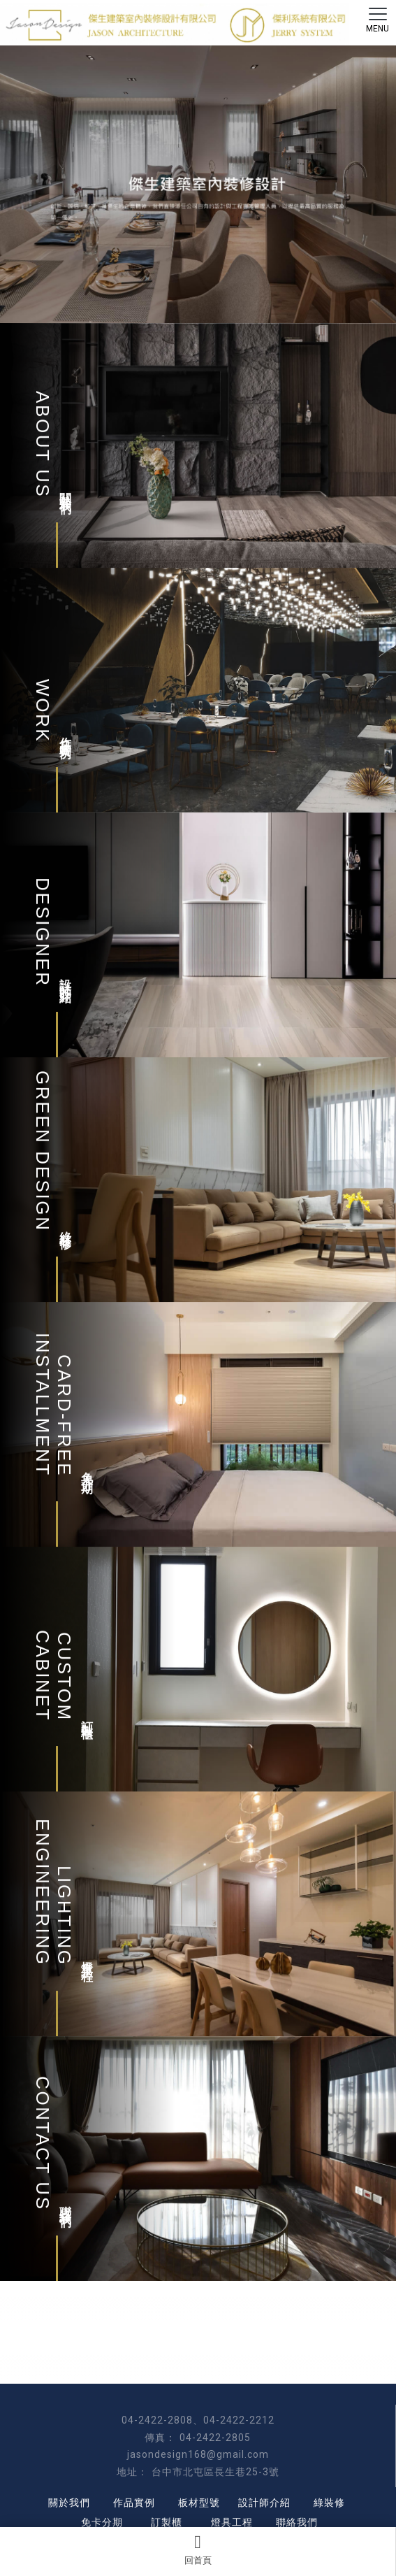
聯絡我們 (297, 2522)
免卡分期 (102, 2522)
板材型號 (199, 2502)
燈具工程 (232, 2522)
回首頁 (197, 2549)
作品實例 (134, 2502)
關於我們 (69, 2502)
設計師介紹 (264, 2502)
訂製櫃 (166, 2522)
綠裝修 (329, 2502)
